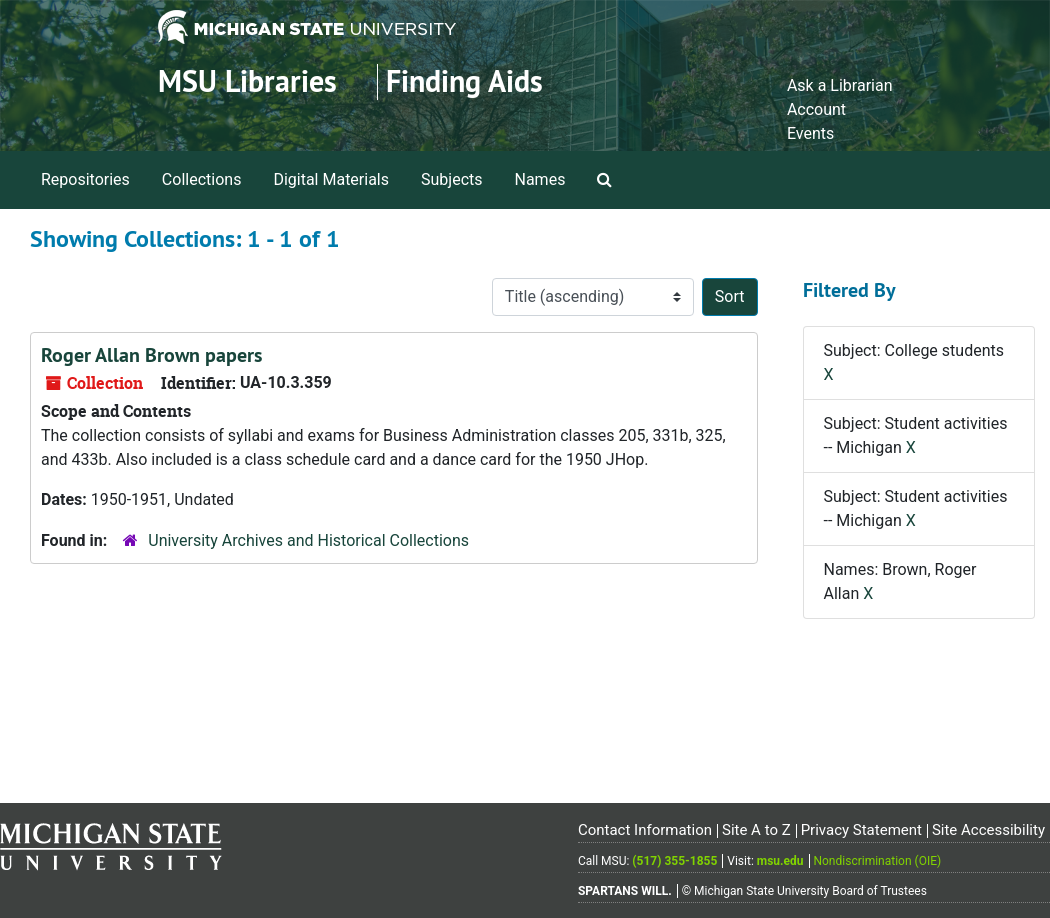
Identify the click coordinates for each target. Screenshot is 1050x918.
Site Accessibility (988, 830)
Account (816, 109)
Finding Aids (464, 81)
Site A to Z (756, 830)
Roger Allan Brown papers (151, 355)
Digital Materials (331, 179)
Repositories (85, 179)
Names (540, 179)
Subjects (451, 179)
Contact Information (645, 830)
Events (810, 133)
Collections (202, 179)
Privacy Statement (861, 830)
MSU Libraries (247, 81)
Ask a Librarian (840, 85)
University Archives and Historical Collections (308, 540)
